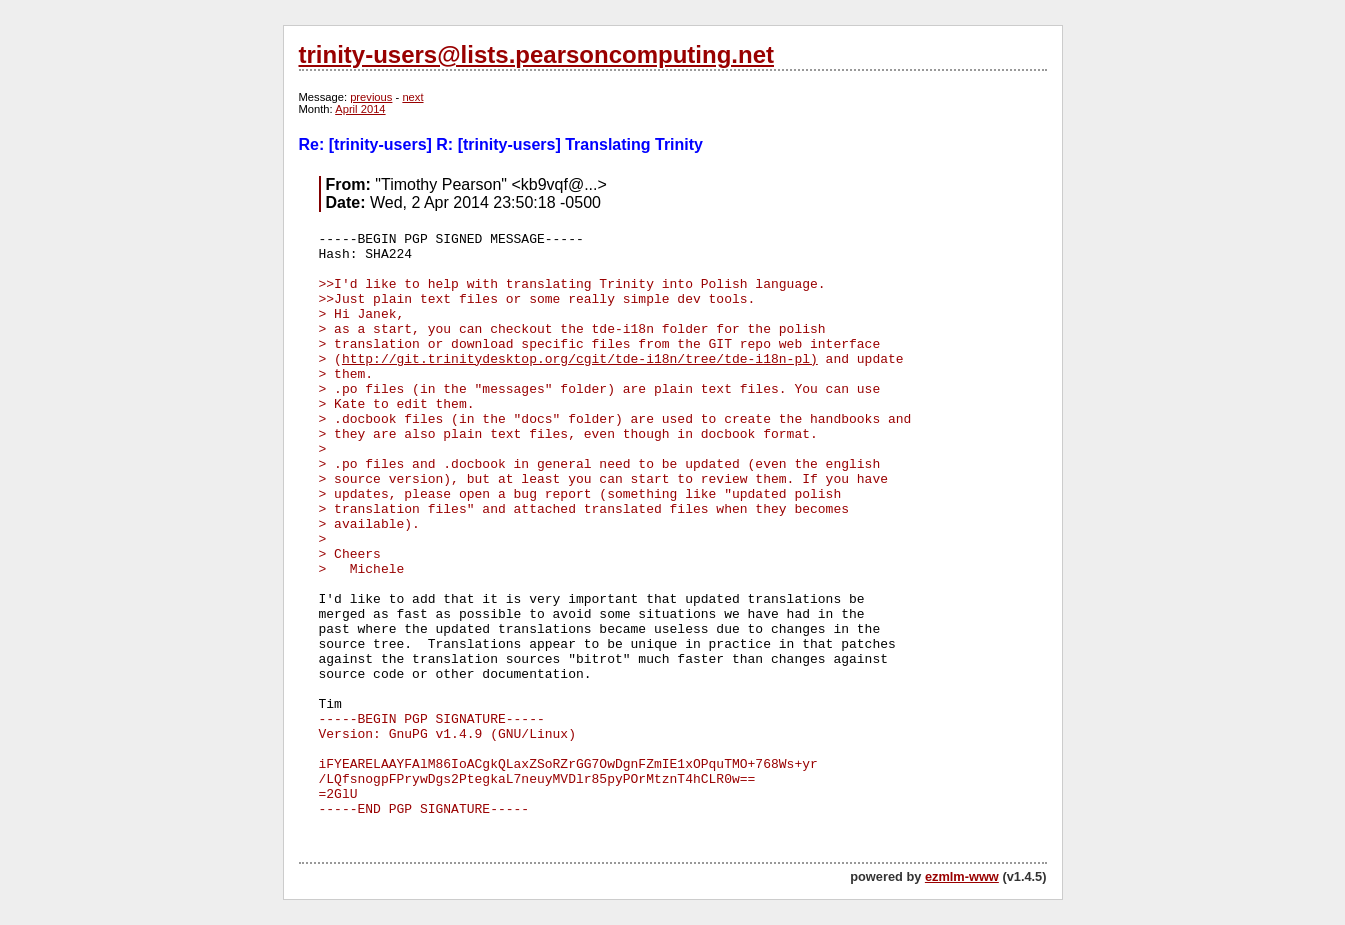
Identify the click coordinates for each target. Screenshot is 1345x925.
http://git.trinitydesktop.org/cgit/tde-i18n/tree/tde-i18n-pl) (580, 359)
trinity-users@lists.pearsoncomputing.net (536, 54)
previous (371, 97)
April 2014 (360, 109)
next (412, 97)
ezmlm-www (962, 876)
